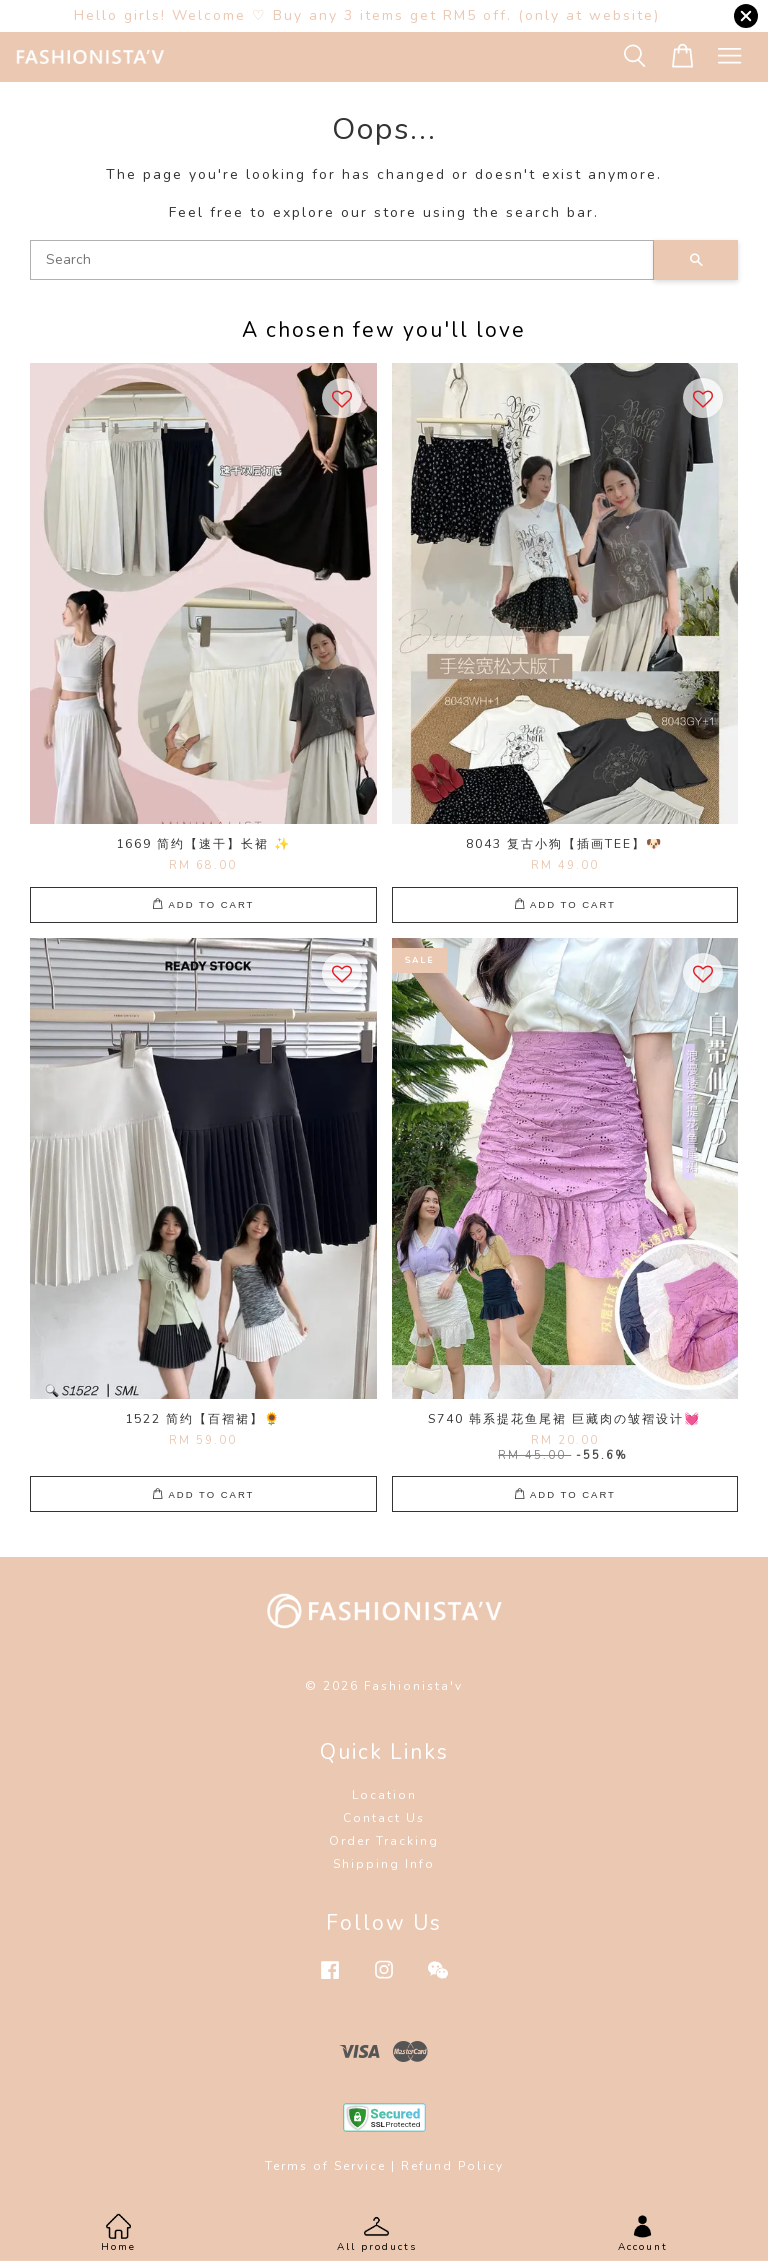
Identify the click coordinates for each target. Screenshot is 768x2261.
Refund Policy (452, 2166)
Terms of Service (325, 2166)
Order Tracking (384, 1841)
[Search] (342, 260)
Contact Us (384, 1818)
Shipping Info (384, 1864)
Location (384, 1795)
